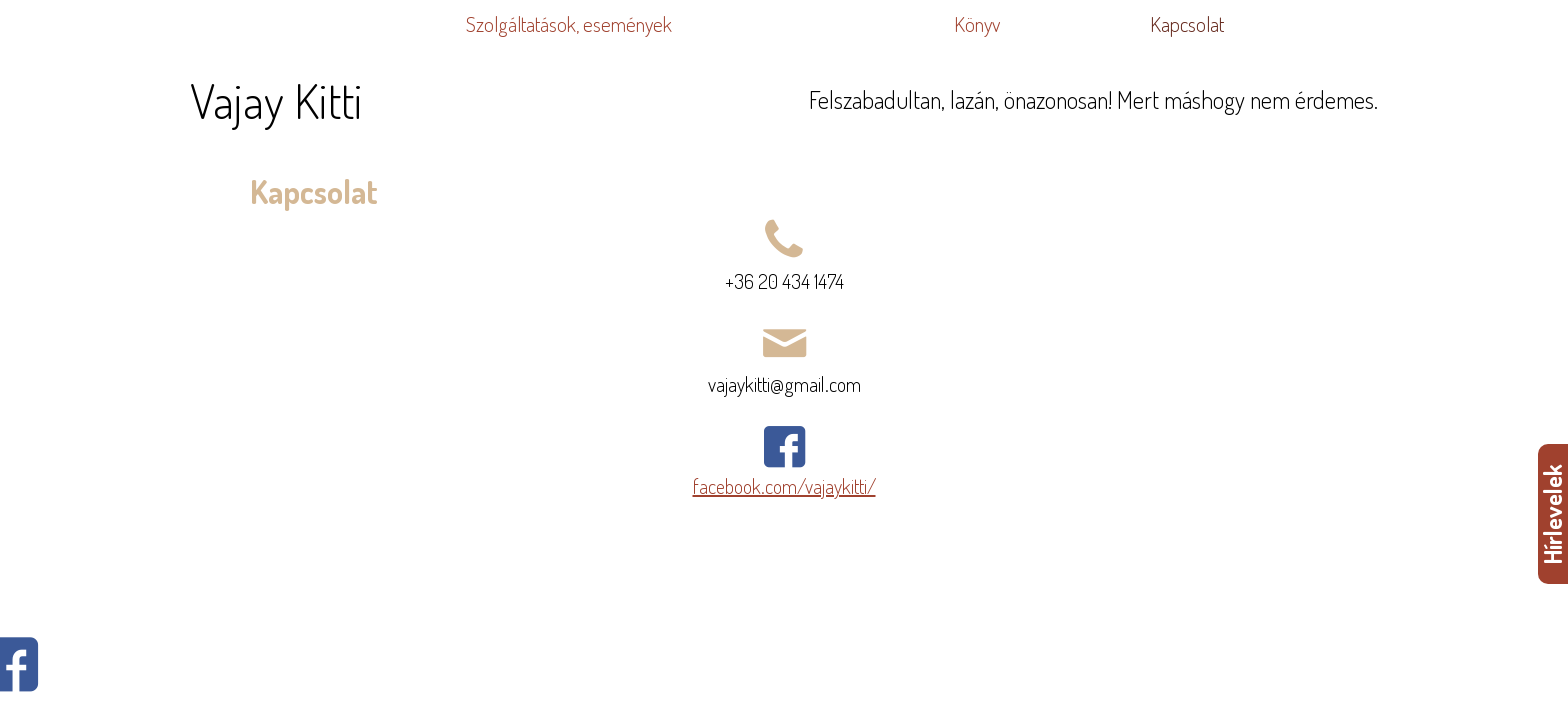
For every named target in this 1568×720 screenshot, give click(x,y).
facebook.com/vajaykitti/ (784, 486)
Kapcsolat (1187, 24)
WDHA (1539, 685)
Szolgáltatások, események (569, 24)
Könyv (977, 24)
